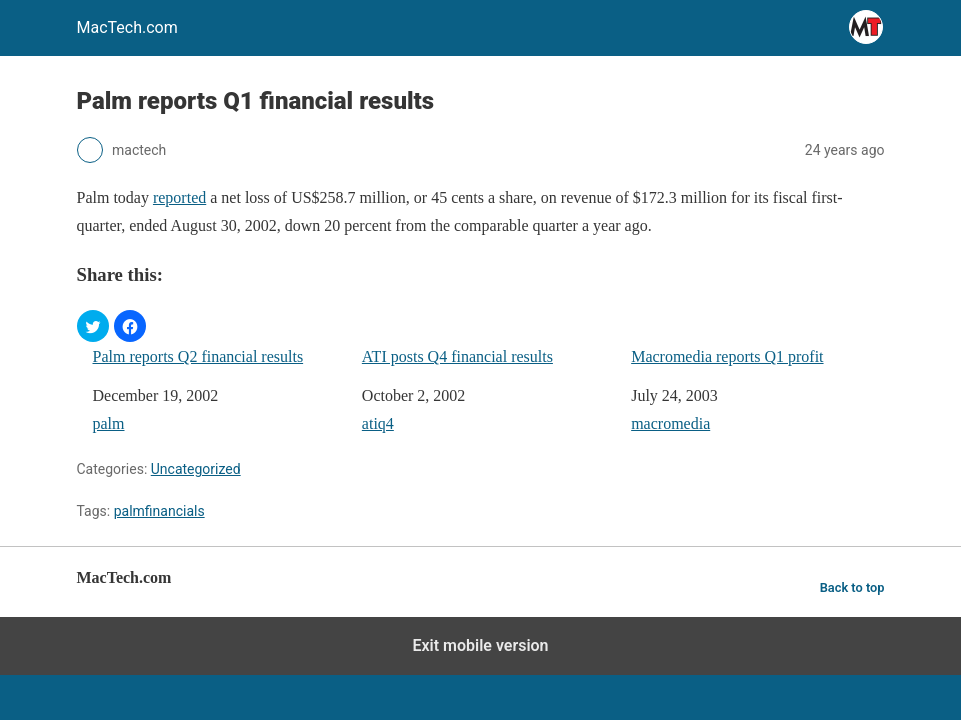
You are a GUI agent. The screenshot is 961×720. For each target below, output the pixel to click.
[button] (93, 326)
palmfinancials (159, 511)
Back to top (852, 587)
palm (109, 423)
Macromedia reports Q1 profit (727, 356)
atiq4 (378, 423)
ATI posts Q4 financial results (457, 356)
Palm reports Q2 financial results (198, 356)
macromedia (670, 423)
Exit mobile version (480, 645)
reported (179, 197)
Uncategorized (196, 469)
